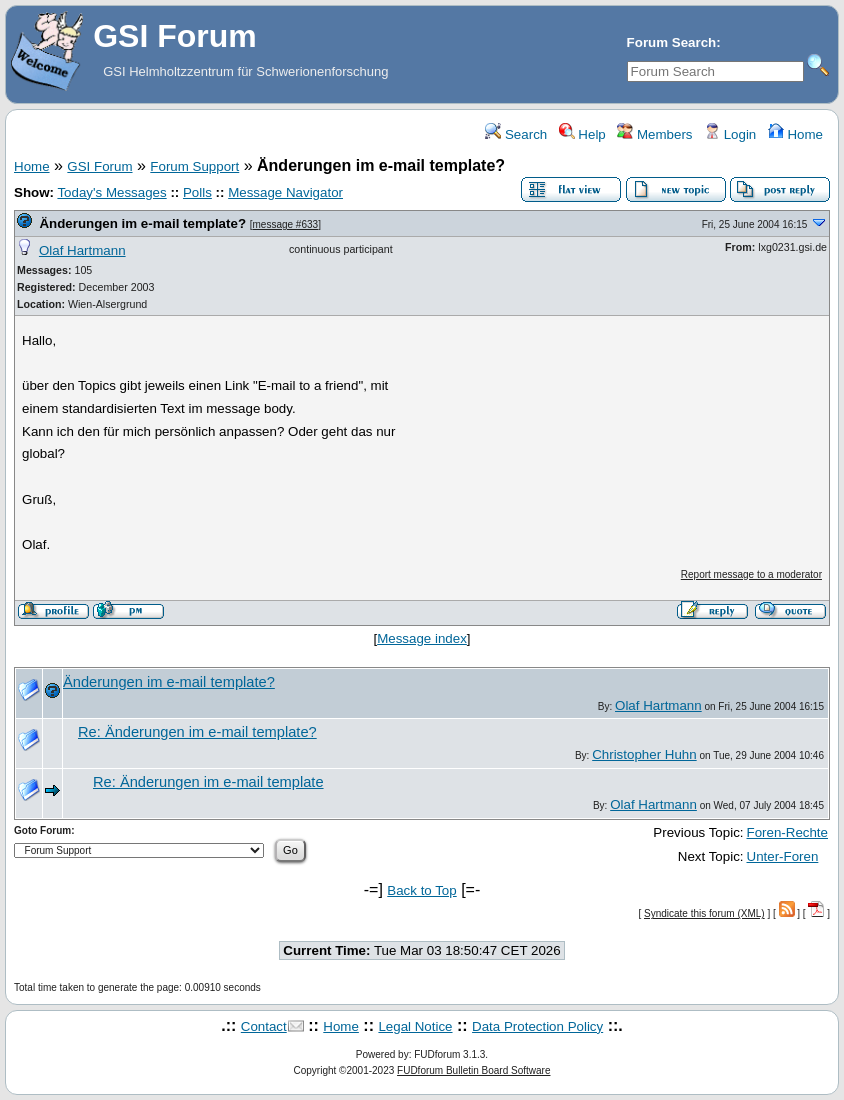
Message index (422, 638)
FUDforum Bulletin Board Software (473, 1070)
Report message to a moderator (751, 574)
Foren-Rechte (788, 832)
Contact (264, 1026)
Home (795, 134)
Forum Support (194, 166)
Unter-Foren (783, 856)
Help (582, 134)
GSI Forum (99, 166)
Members (654, 134)
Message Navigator (285, 192)
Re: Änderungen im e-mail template (208, 782)
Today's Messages (111, 192)
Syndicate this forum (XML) (704, 913)
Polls (197, 192)
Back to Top (421, 890)
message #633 (286, 224)
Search (516, 134)
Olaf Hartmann (82, 250)
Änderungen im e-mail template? (142, 223)
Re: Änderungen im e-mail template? (197, 732)
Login (730, 134)
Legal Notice (415, 1026)
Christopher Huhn (644, 754)
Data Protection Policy (537, 1026)
